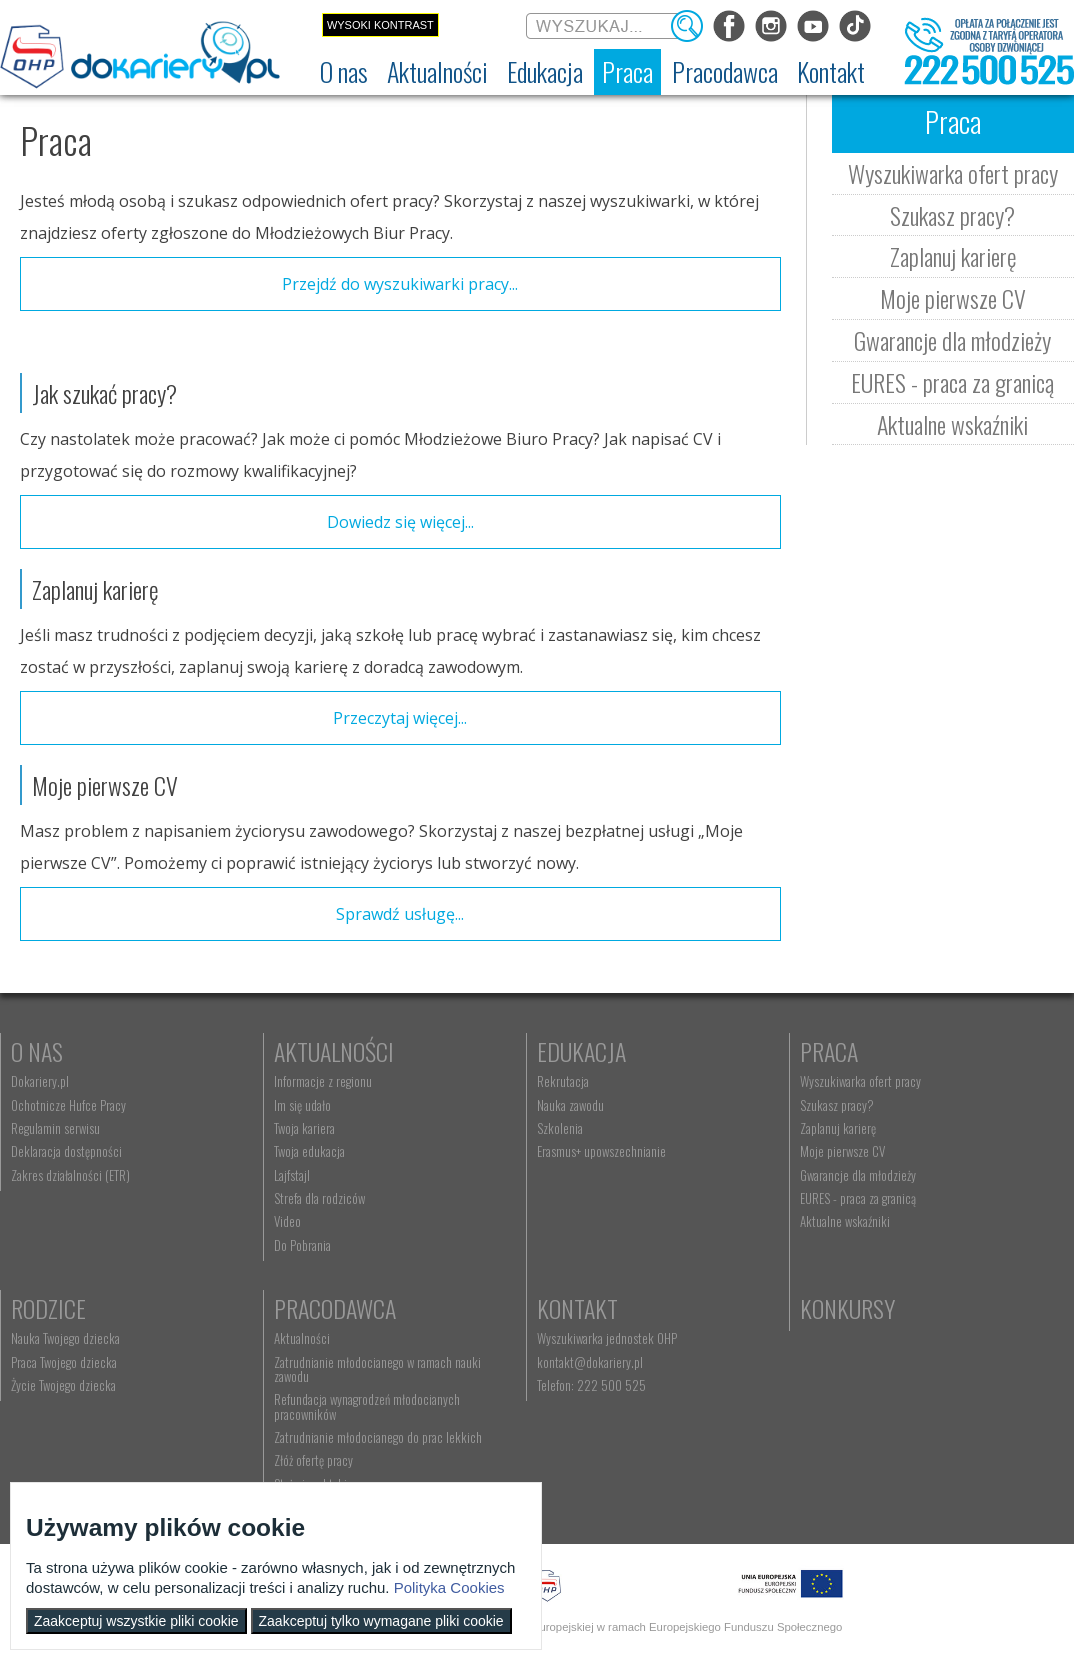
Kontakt (577, 1308)
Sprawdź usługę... (400, 914)
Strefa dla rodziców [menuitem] (319, 1198)
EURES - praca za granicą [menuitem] (858, 1198)
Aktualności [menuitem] (302, 1338)
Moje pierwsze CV (953, 298)
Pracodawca (335, 1308)
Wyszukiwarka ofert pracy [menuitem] (860, 1081)
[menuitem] (344, 72)
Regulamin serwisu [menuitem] (55, 1128)
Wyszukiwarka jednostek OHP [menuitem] (607, 1338)
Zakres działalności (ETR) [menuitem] (70, 1175)
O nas (37, 1051)
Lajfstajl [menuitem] (292, 1175)
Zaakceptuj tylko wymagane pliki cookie (381, 1621)
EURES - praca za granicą (952, 382)
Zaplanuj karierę (953, 256)
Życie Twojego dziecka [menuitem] (63, 1385)
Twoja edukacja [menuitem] (309, 1151)
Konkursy (847, 1308)
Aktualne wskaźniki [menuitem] (845, 1221)
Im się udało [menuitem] (302, 1105)
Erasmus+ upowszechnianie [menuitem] (601, 1151)
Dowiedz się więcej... (400, 522)
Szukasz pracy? (952, 215)
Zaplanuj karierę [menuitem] (838, 1128)
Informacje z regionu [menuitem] (323, 1081)
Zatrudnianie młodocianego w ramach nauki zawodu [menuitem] (377, 1369)
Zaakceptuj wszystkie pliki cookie (136, 1621)
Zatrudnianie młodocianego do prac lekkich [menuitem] (378, 1437)
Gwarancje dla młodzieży (952, 340)
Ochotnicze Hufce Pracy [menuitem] (68, 1105)
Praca (829, 1051)
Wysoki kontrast (380, 25)
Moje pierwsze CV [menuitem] (842, 1151)
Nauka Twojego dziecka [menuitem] (65, 1338)
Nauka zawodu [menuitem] (570, 1105)
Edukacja (581, 1051)
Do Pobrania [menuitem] (302, 1245)
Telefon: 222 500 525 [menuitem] (591, 1385)
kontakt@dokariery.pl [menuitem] (590, 1362)
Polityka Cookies (449, 1587)
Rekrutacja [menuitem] (563, 1081)
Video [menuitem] (287, 1221)
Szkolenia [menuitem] (560, 1128)
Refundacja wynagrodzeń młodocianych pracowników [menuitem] (367, 1406)
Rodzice (48, 1308)
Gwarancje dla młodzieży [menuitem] (858, 1175)
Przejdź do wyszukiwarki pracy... (400, 284)
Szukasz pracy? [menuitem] (837, 1105)
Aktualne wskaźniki (952, 424)
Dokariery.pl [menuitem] (40, 1081)
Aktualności (334, 1051)
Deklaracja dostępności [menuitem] (66, 1151)
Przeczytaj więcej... (400, 718)
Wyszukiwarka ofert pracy (953, 173)
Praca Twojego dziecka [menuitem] (64, 1362)
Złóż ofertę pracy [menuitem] (313, 1460)
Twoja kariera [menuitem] (304, 1128)
